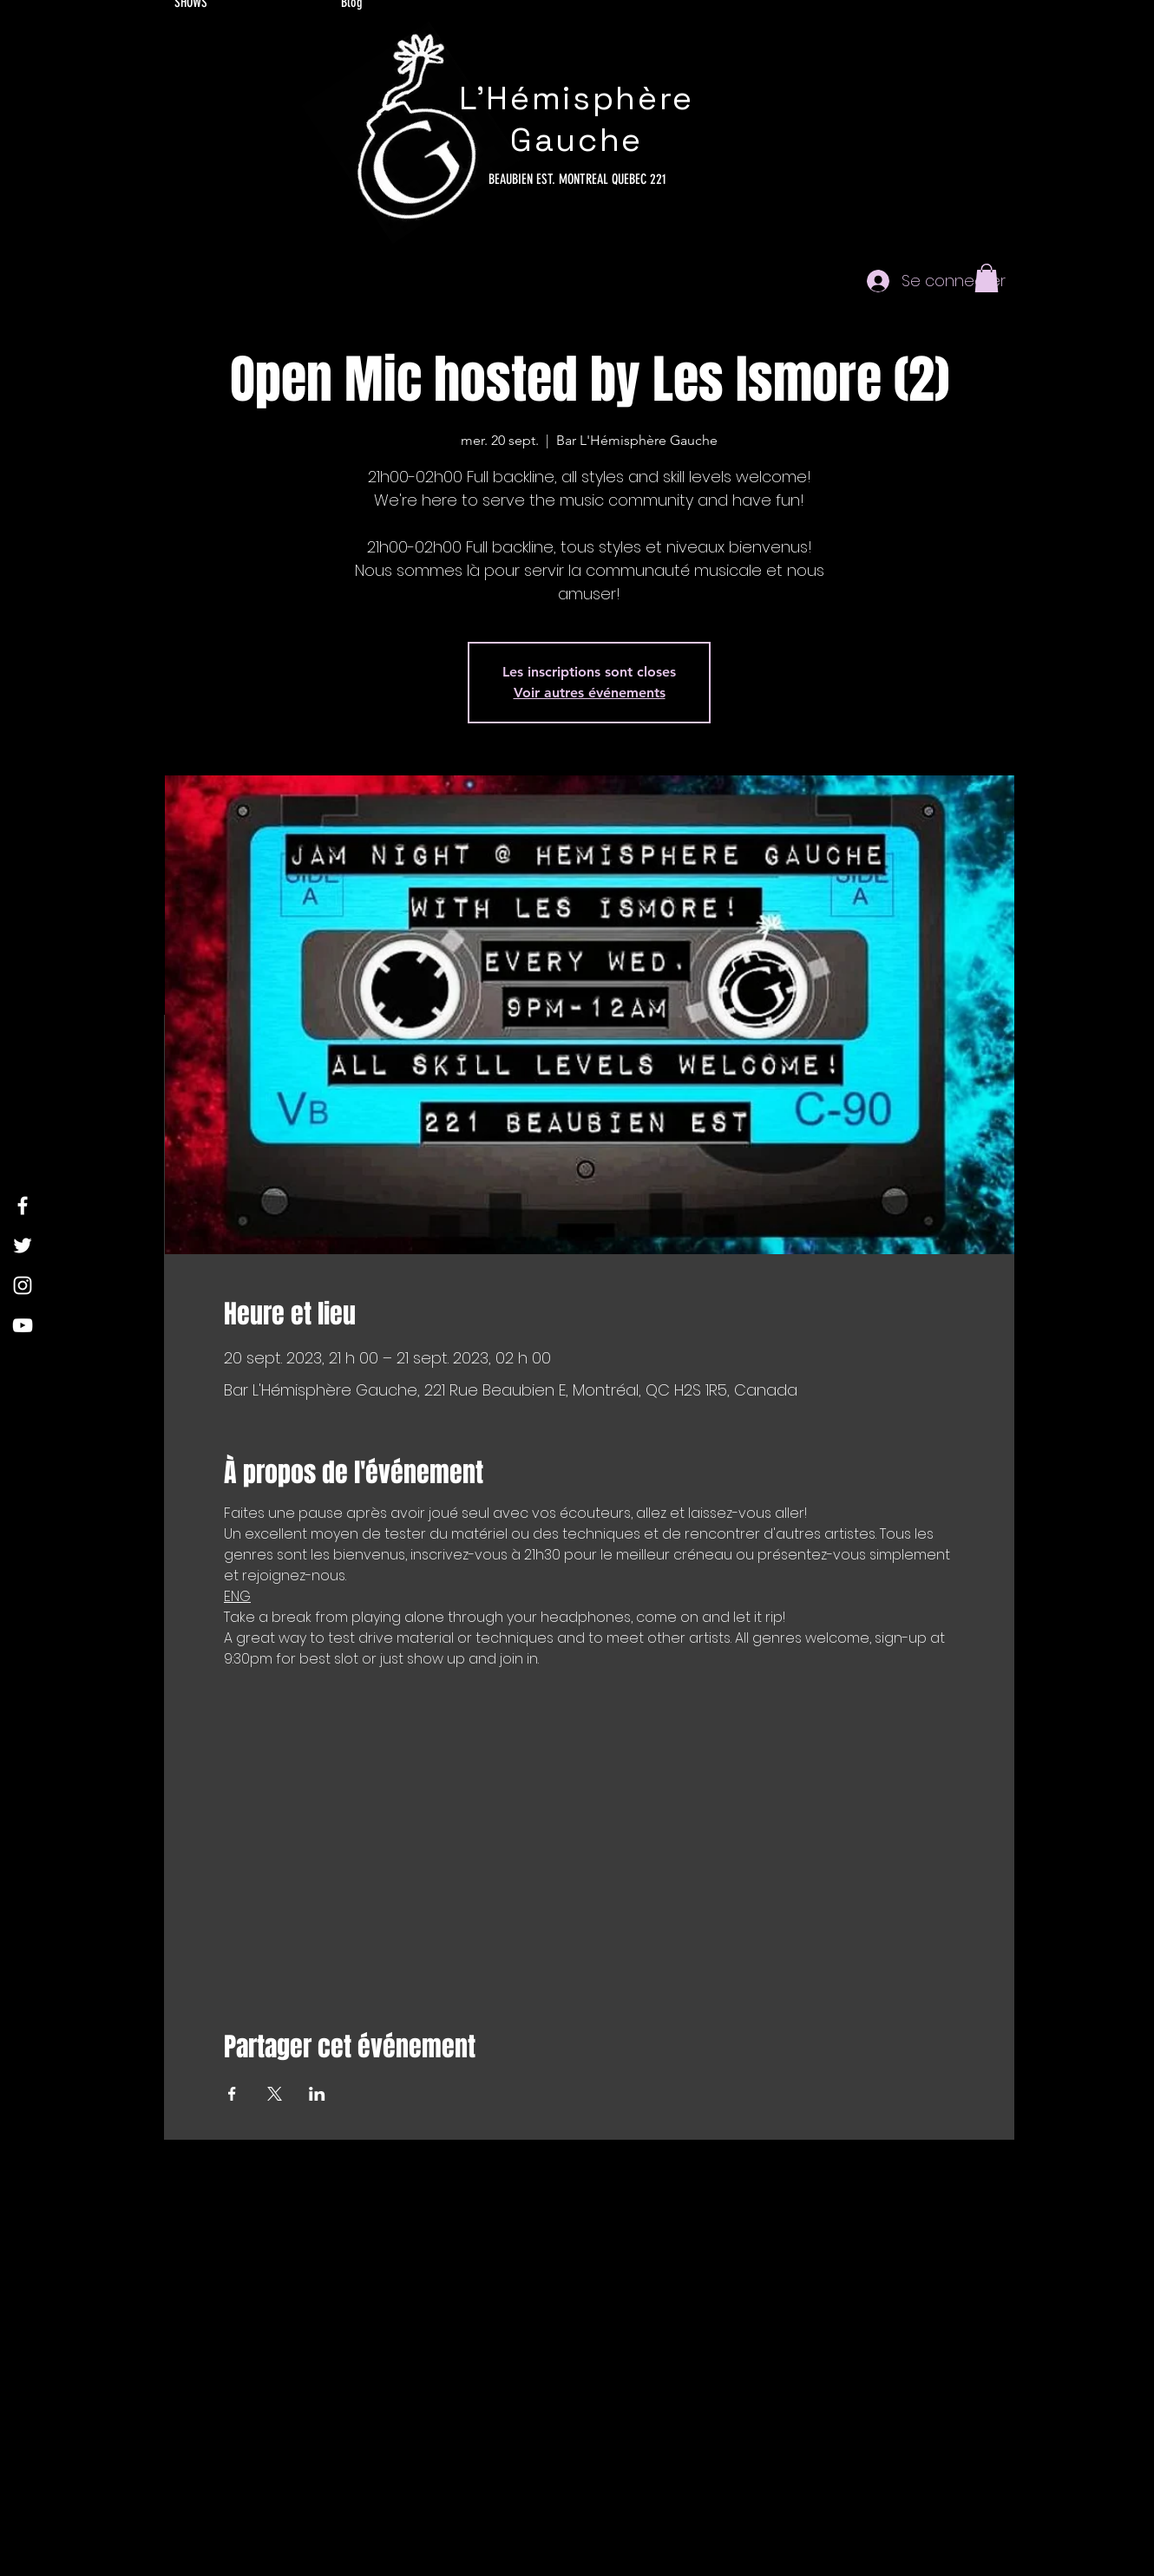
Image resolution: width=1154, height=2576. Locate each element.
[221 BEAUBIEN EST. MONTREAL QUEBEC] (576, 179)
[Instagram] (22, 1285)
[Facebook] (22, 1205)
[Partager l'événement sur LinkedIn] (317, 2094)
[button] (986, 278)
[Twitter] (22, 1245)
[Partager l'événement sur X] (274, 2094)
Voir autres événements (590, 692)
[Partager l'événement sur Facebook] (232, 2094)
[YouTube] (22, 1325)
